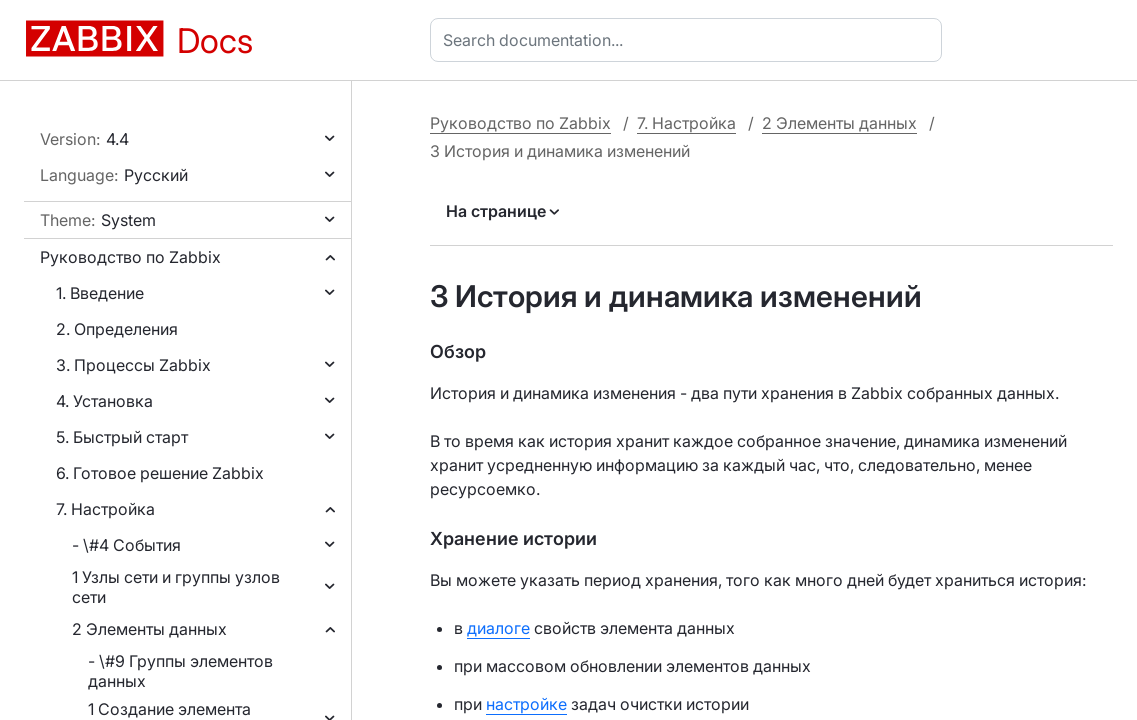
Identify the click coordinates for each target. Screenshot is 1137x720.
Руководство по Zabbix (130, 257)
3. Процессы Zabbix (133, 365)
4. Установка (104, 401)
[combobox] (690, 40)
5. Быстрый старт (122, 437)
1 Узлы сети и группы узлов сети (176, 587)
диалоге (498, 628)
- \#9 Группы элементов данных (180, 671)
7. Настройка (105, 509)
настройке (526, 704)
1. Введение (100, 293)
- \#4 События (126, 545)
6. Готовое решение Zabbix (160, 473)
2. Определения (117, 329)
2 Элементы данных (149, 629)
